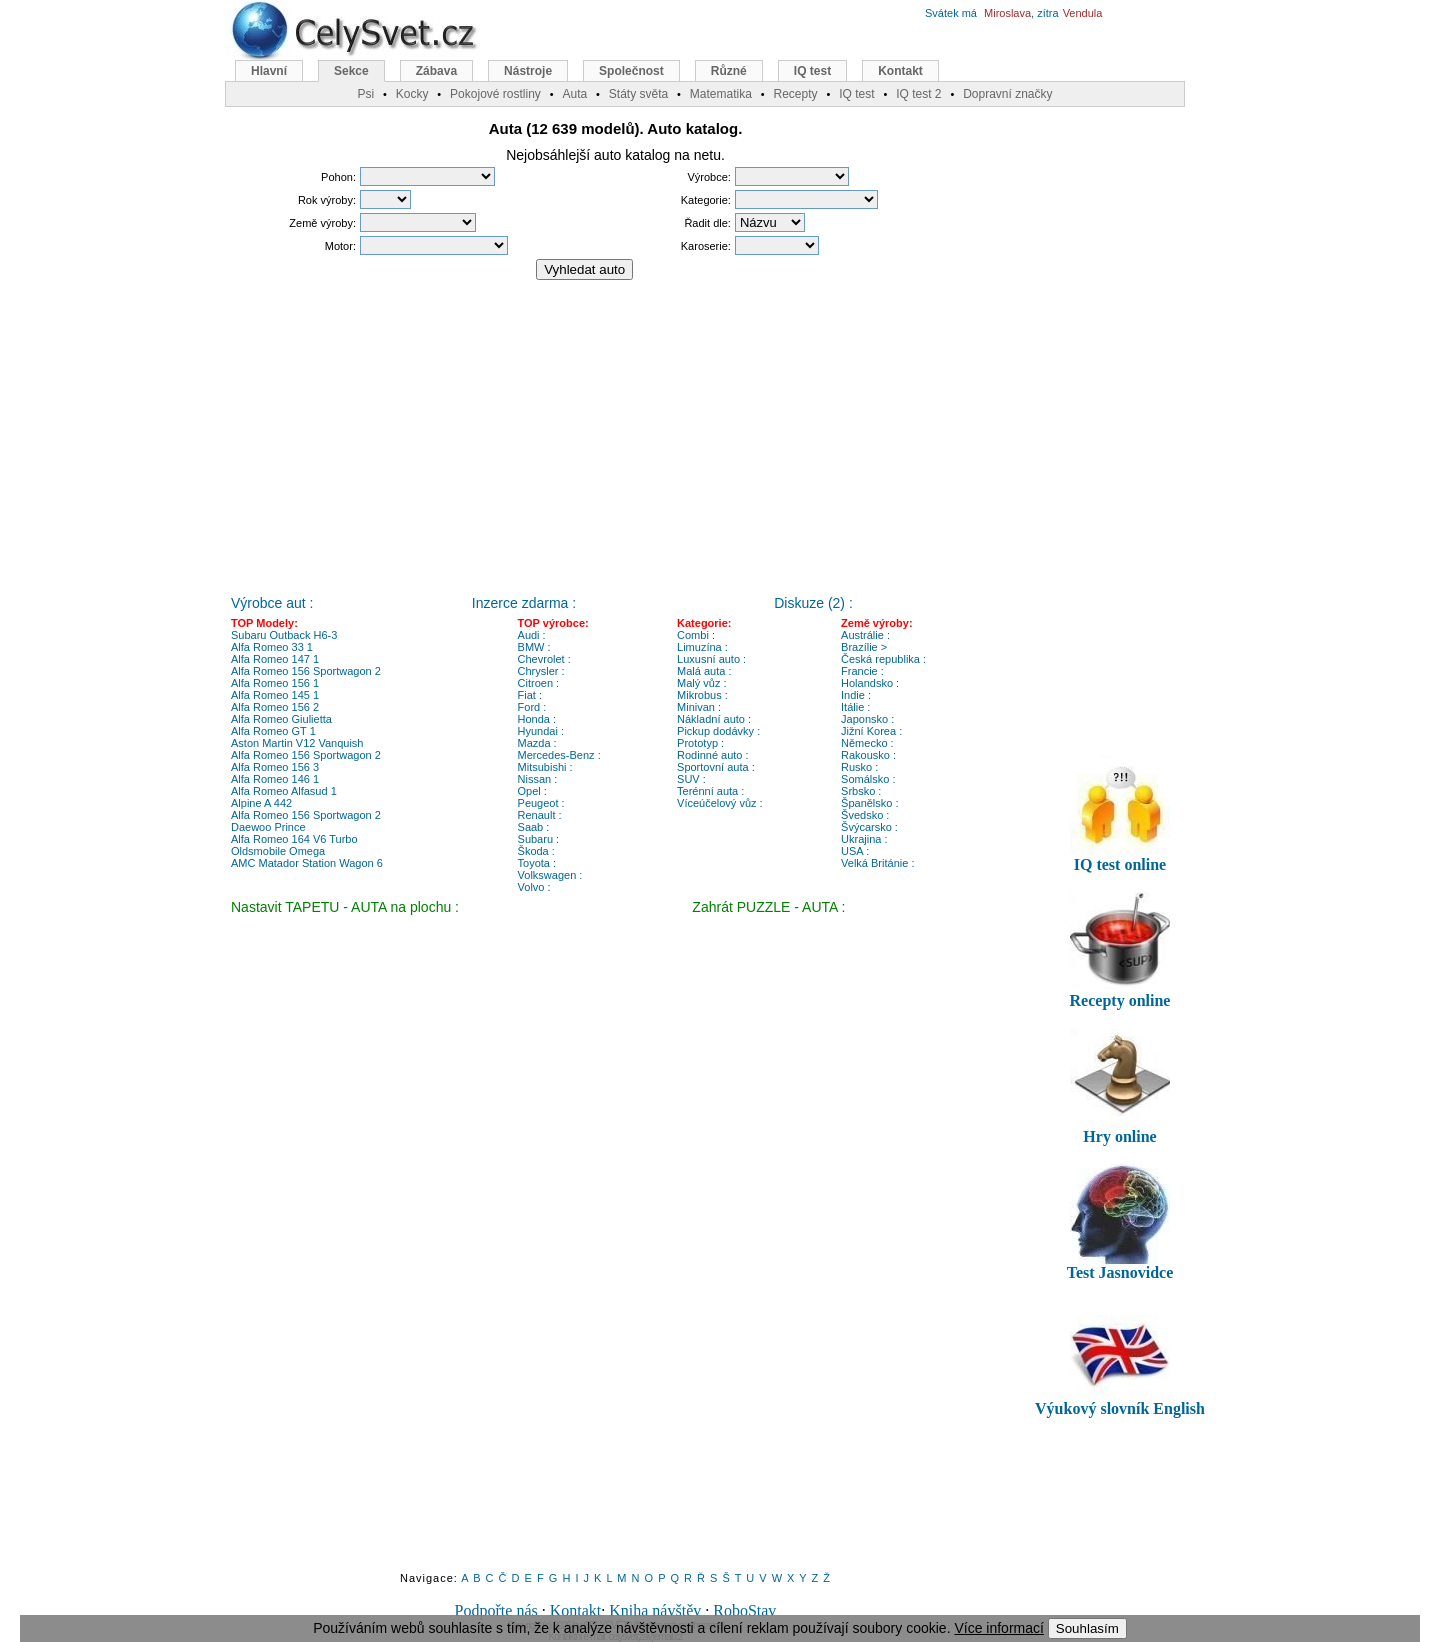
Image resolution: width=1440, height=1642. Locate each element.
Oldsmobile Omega (278, 851)
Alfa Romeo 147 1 (275, 659)
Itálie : (855, 707)
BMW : (534, 647)
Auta (574, 94)
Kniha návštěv (655, 1610)
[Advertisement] (616, 429)
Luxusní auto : (711, 659)
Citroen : (539, 683)
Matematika (721, 94)
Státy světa (638, 94)
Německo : (867, 743)
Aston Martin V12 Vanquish (297, 743)
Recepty (795, 94)
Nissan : (538, 779)
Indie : (856, 695)
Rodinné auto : (713, 755)
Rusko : (859, 767)
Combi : (696, 635)
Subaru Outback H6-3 (284, 635)
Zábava (436, 71)
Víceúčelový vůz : (720, 803)
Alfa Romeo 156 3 (275, 767)
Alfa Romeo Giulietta (281, 719)
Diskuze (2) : (813, 603)
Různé (729, 71)
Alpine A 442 (261, 803)
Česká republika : (883, 659)
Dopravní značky (1007, 94)
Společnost (631, 71)
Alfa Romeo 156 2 (275, 707)
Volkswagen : (550, 875)
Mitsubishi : (545, 767)
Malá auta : (704, 671)
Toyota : (537, 863)
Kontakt (576, 1610)
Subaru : (539, 839)
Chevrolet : (544, 659)
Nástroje (528, 71)
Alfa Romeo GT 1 (273, 731)
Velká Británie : (877, 863)
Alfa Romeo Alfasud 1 (284, 791)
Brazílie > (864, 647)
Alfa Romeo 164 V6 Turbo (294, 839)
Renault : (540, 815)
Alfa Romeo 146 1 (275, 779)
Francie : (862, 671)
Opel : (532, 791)
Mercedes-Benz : (559, 755)
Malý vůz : (702, 683)
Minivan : (699, 707)
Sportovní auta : (716, 767)
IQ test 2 (918, 94)
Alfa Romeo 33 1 (272, 647)
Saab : (534, 827)
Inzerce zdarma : (524, 603)
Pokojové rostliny (495, 94)
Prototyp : (700, 743)
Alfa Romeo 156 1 (275, 683)
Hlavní (269, 71)
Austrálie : (865, 635)
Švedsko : (865, 815)
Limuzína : (702, 647)
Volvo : (534, 887)
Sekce (351, 71)
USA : (855, 851)
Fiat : (530, 695)
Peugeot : (541, 803)
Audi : (532, 635)
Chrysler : (541, 671)
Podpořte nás (496, 1610)
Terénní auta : (710, 791)
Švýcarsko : (869, 827)
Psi (365, 94)
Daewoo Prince (268, 827)
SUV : (691, 779)
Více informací (998, 1628)
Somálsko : (868, 779)
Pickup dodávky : (718, 731)
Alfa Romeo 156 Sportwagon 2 (306, 671)
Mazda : (537, 743)
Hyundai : (541, 731)
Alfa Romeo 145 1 (275, 695)
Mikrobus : (702, 695)
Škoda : (536, 851)
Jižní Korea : (871, 731)
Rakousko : (868, 755)
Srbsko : (861, 791)
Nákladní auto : (714, 719)
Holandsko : (870, 683)
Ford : (532, 707)
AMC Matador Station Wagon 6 (307, 863)
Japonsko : (867, 719)
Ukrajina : (864, 839)
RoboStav (744, 1610)
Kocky (412, 94)
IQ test (812, 71)
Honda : (537, 719)
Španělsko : (869, 803)
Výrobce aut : (272, 603)
